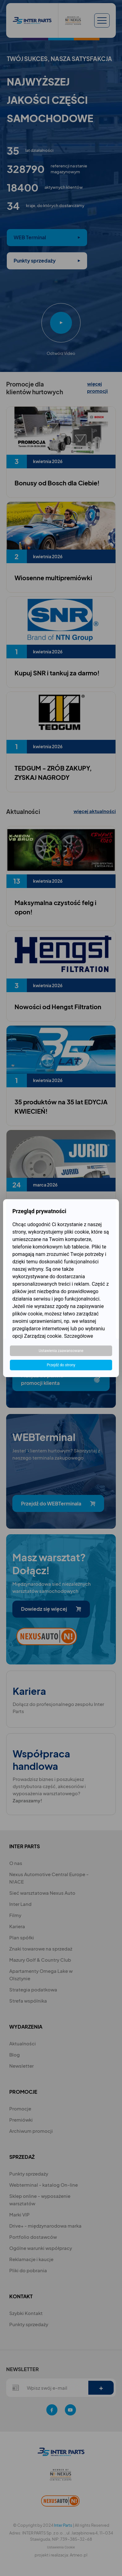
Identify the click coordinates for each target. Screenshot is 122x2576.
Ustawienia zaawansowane (61, 1351)
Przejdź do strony (61, 1365)
